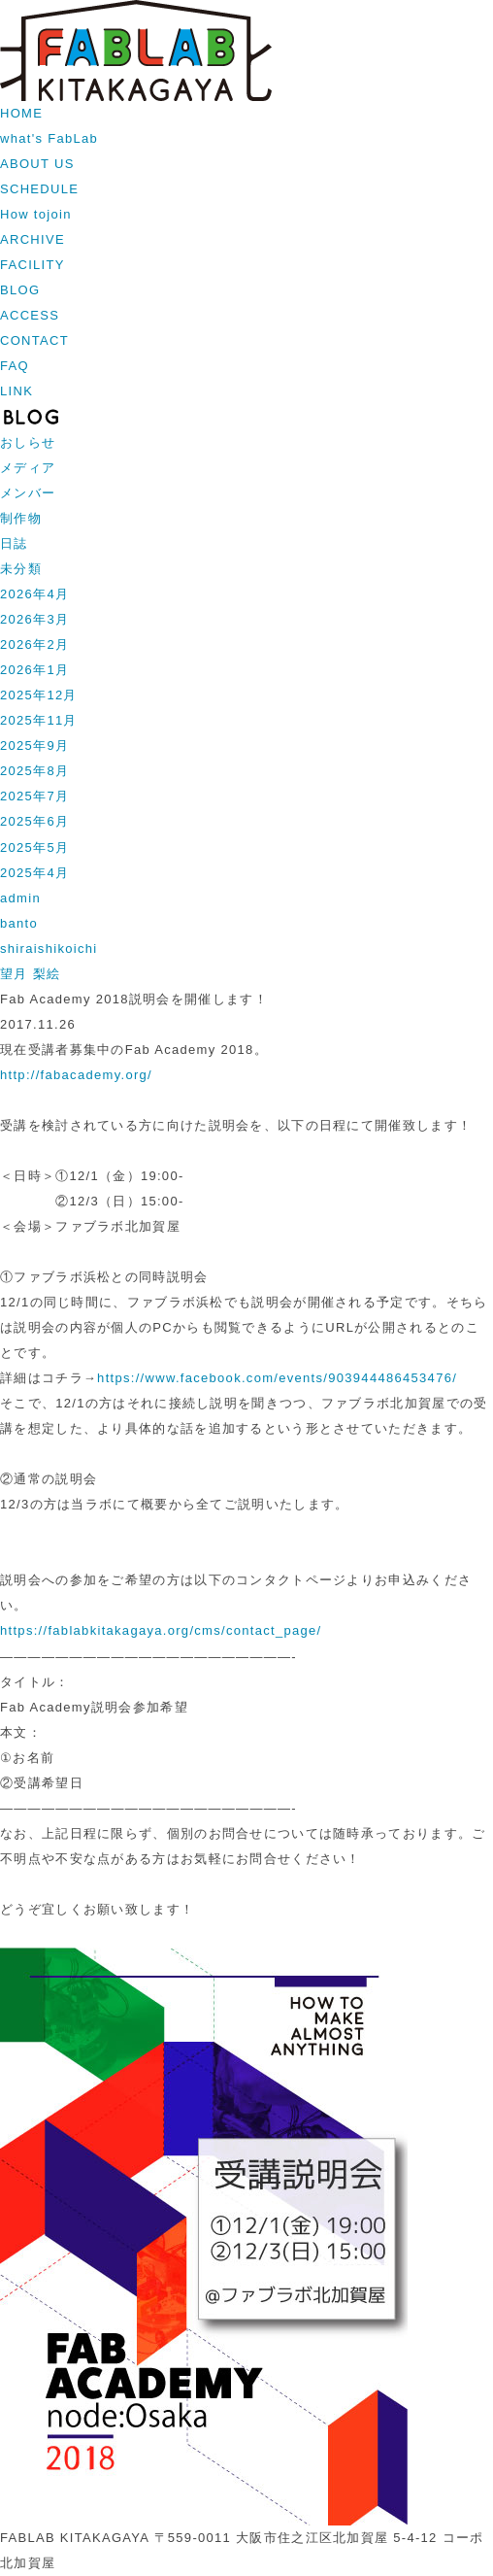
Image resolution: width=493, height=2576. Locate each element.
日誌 (14, 543)
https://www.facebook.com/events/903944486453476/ (277, 1378)
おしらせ (27, 442)
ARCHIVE (32, 239)
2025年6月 (34, 821)
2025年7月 (34, 796)
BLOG (20, 290)
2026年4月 (34, 594)
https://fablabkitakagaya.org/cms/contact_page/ (161, 1630)
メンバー (27, 493)
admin (20, 898)
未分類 (21, 568)
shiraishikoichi (48, 948)
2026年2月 (34, 644)
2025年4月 (34, 872)
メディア (27, 467)
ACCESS (29, 315)
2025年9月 (34, 745)
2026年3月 (34, 619)
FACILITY (32, 264)
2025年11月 (39, 720)
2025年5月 (34, 847)
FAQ (14, 365)
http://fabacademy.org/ (76, 1075)
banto (19, 923)
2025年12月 (39, 695)
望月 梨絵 (30, 973)
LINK (16, 391)
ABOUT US (37, 163)
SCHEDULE (39, 189)
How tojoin (36, 214)
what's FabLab (49, 138)
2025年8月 (34, 770)
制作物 (21, 518)
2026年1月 (34, 669)
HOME (21, 113)
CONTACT (34, 340)
